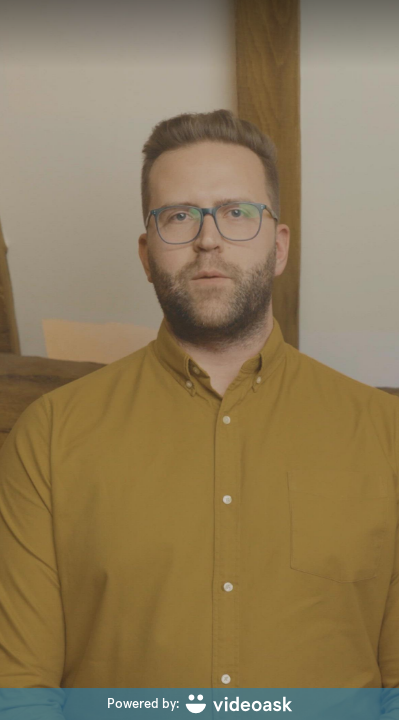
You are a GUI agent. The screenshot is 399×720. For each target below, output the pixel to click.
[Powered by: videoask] (199, 704)
